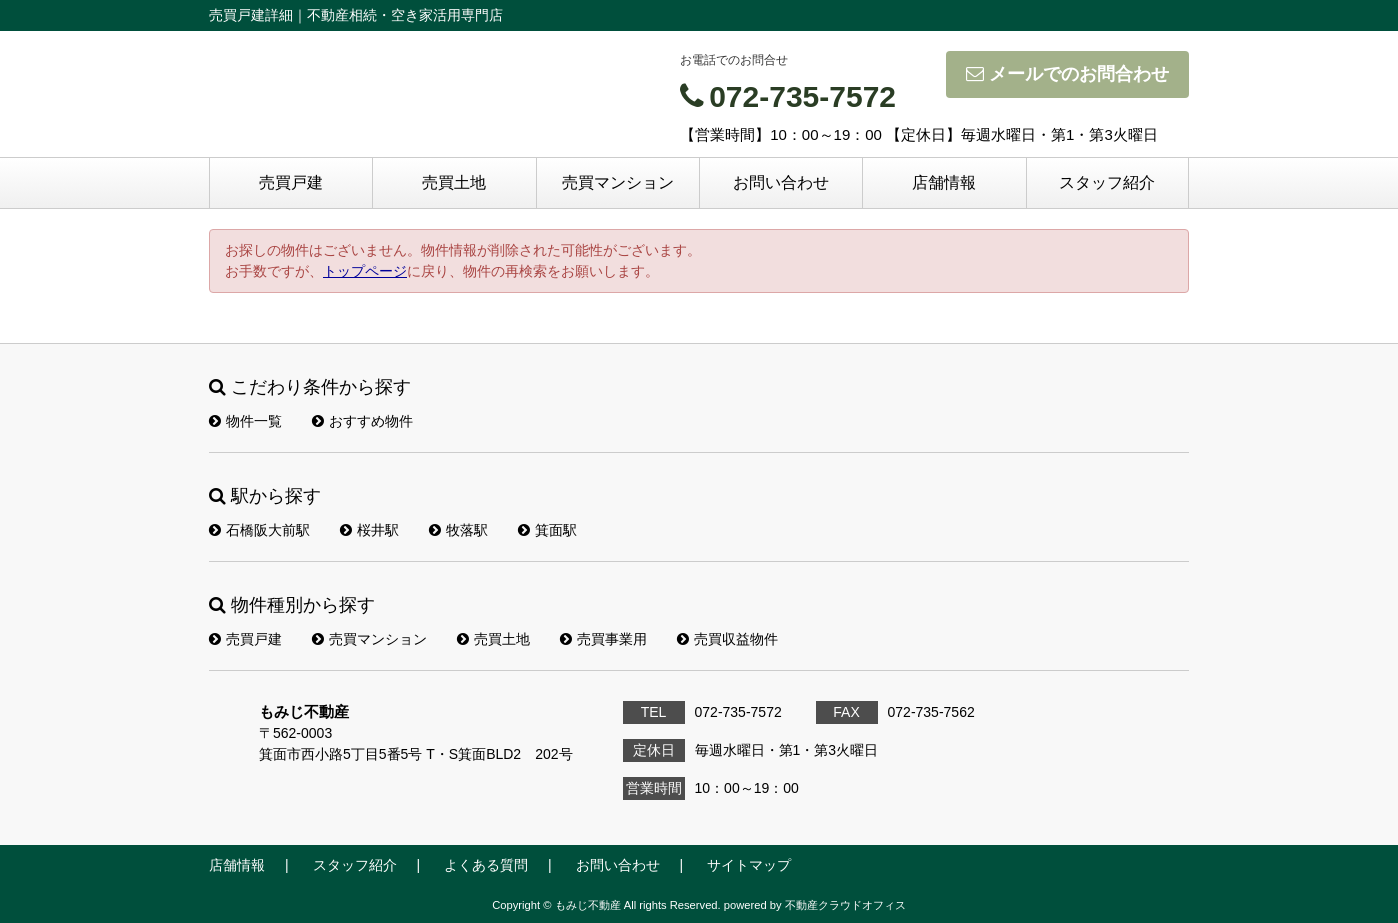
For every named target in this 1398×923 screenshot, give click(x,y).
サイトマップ (749, 865)
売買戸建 (291, 182)
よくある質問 (486, 865)
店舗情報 (944, 182)
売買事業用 (603, 639)
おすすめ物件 (362, 421)
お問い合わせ (781, 182)
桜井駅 (369, 530)
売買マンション (618, 182)
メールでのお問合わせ (1067, 74)
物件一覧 (245, 421)
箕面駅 (547, 530)
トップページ (365, 271)
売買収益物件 (727, 639)
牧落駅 (458, 530)
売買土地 (454, 182)
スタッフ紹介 (1107, 182)
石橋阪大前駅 (259, 530)
